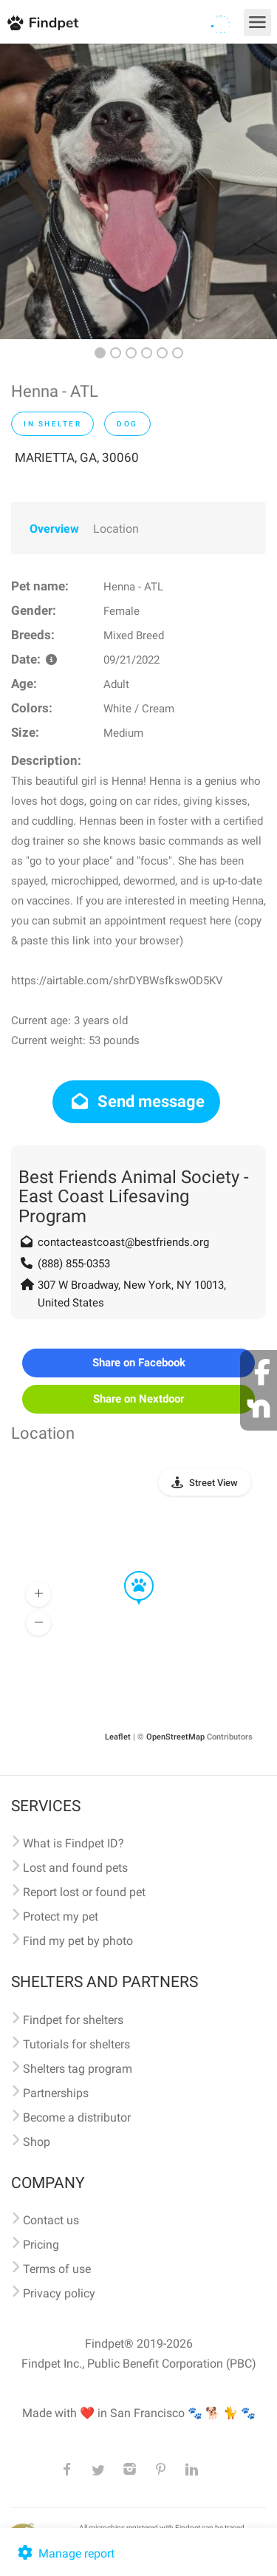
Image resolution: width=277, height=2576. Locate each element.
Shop (36, 2142)
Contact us (51, 2220)
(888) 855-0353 (74, 1263)
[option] (138, 191)
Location (116, 529)
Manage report (64, 2553)
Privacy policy (59, 2293)
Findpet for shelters (73, 2020)
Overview (54, 529)
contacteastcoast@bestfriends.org (123, 1242)
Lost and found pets (75, 1868)
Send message (136, 1101)
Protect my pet (60, 1916)
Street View (213, 1482)
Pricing (41, 2245)
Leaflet (118, 1737)
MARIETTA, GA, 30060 (77, 457)
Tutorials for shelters (76, 2044)
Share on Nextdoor (138, 1398)
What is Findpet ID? (73, 1843)
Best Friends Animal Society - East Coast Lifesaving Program (133, 1197)
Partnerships (56, 2093)
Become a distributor (77, 2117)
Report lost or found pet (84, 1892)
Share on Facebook (138, 1362)
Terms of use (57, 2269)
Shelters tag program (77, 2069)
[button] (128, 1571)
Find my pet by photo (78, 1941)
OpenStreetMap (175, 1737)
